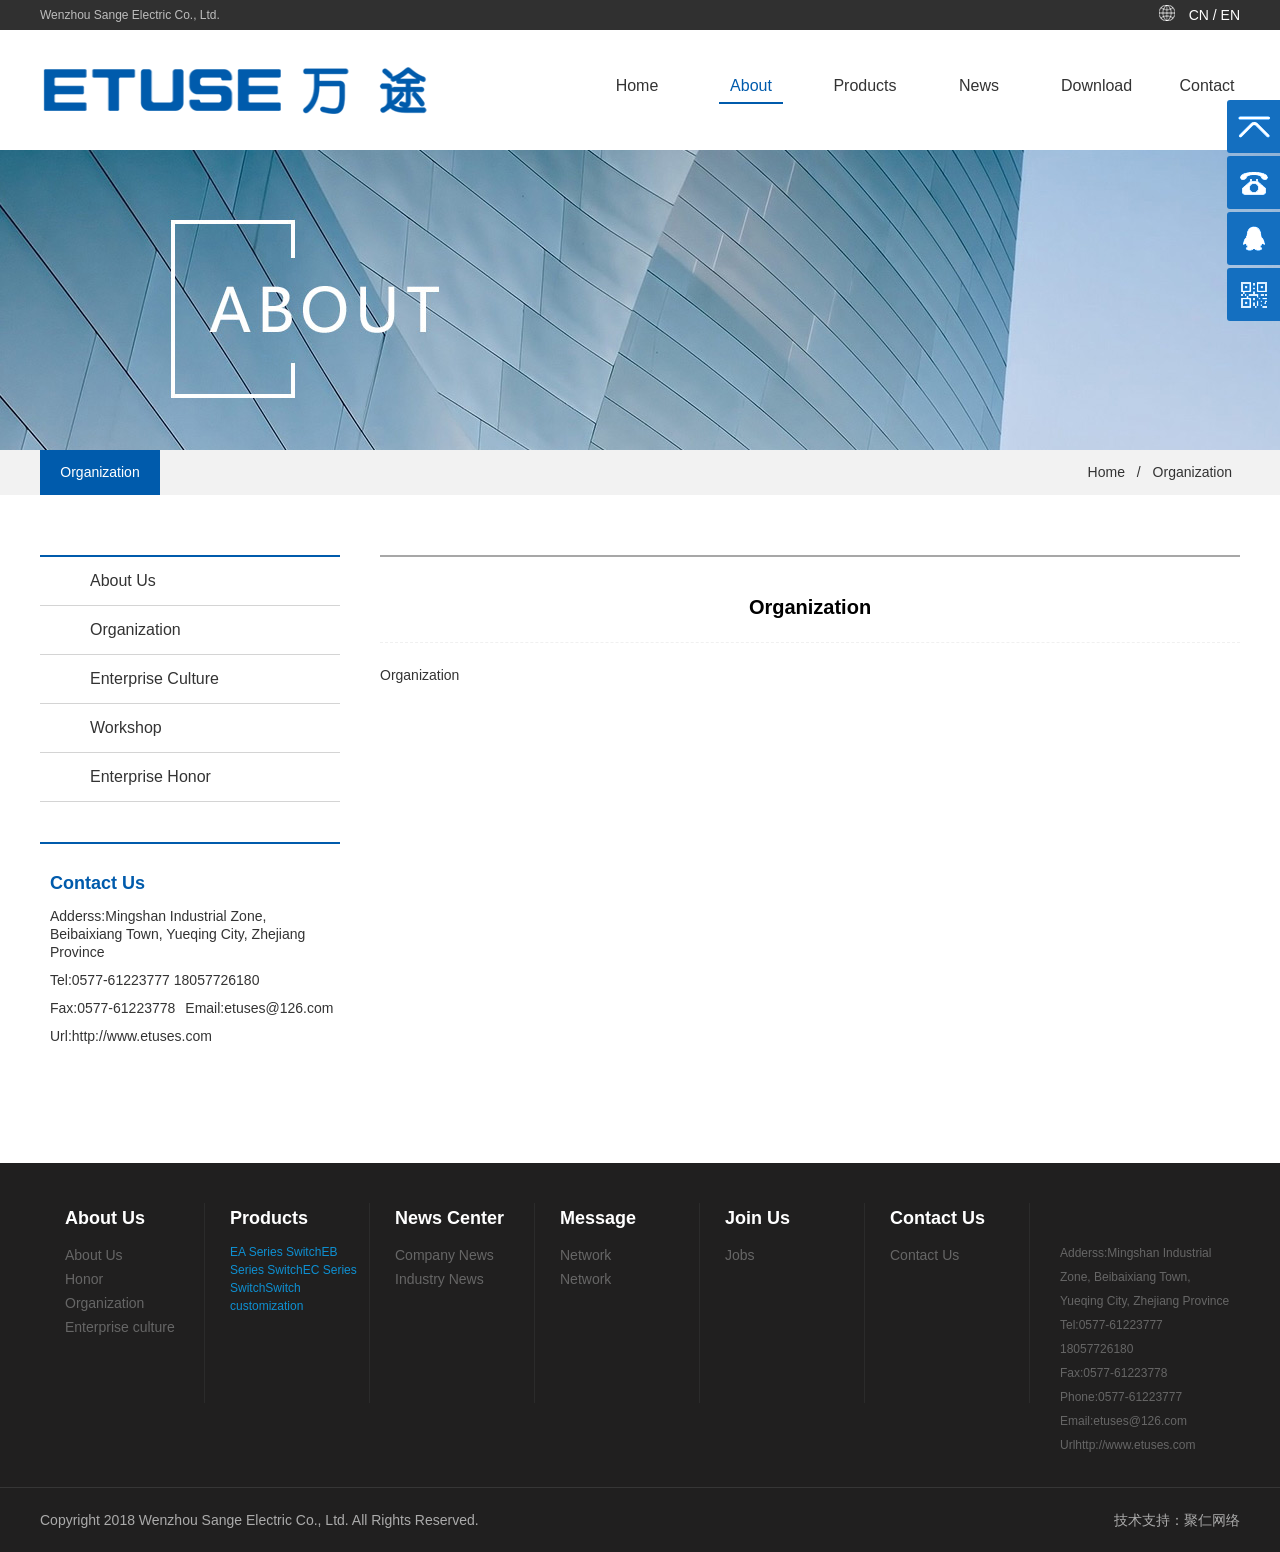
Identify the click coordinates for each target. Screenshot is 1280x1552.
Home (637, 85)
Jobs (740, 1255)
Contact (1206, 85)
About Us (123, 580)
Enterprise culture (120, 1327)
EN (1230, 15)
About (751, 85)
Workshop (126, 727)
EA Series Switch (275, 1252)
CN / (1205, 15)
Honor (84, 1279)
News (979, 85)
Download (1096, 85)
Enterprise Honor (150, 776)
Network (585, 1255)
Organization (1192, 472)
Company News (444, 1255)
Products (864, 85)
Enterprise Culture (154, 678)
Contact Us (924, 1255)
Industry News (439, 1279)
